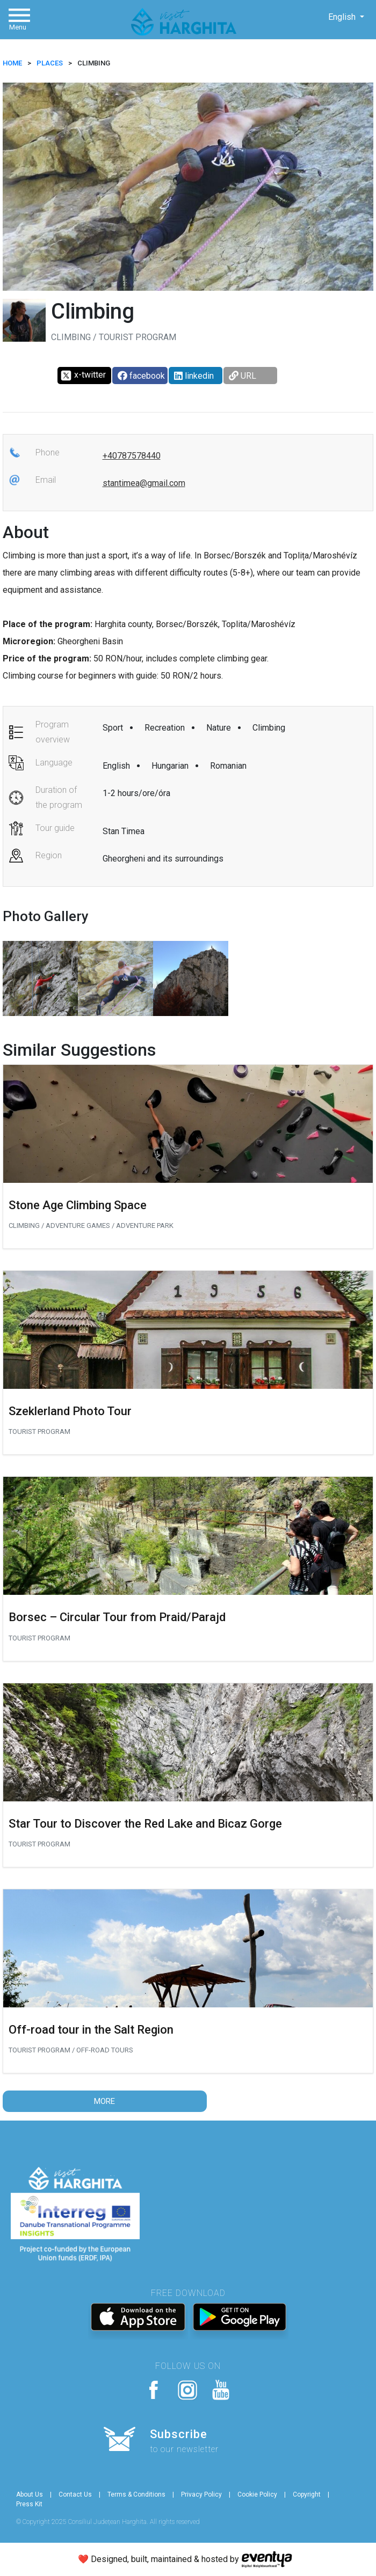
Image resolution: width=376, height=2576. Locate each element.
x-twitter (83, 375)
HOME (12, 63)
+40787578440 (132, 456)
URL (242, 376)
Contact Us (75, 2494)
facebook (141, 376)
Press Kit (29, 2504)
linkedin (194, 376)
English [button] (343, 17)
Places (50, 63)
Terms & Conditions (136, 2494)
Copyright (307, 2494)
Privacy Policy (201, 2494)
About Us (29, 2494)
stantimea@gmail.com (144, 483)
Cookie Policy (257, 2494)
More (104, 2101)
